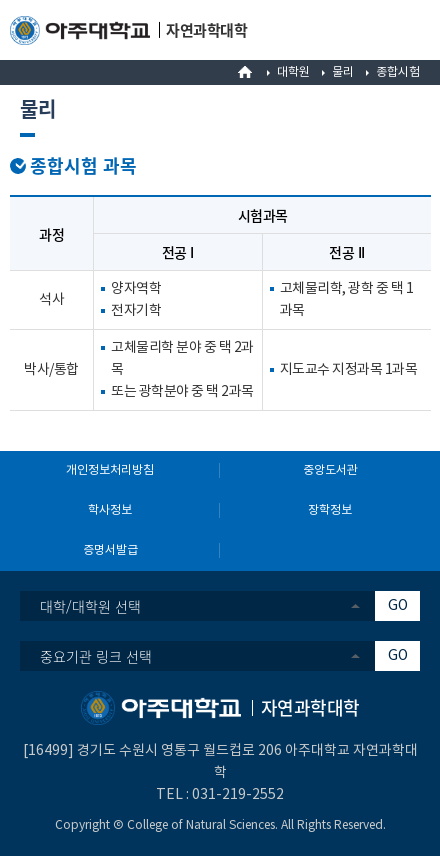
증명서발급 (110, 550)
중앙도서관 (330, 470)
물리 (343, 72)
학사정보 (110, 510)
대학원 (293, 72)
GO (398, 606)
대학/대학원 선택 (90, 606)
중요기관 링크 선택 (96, 656)
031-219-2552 (238, 795)
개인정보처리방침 (110, 470)
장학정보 (330, 510)
